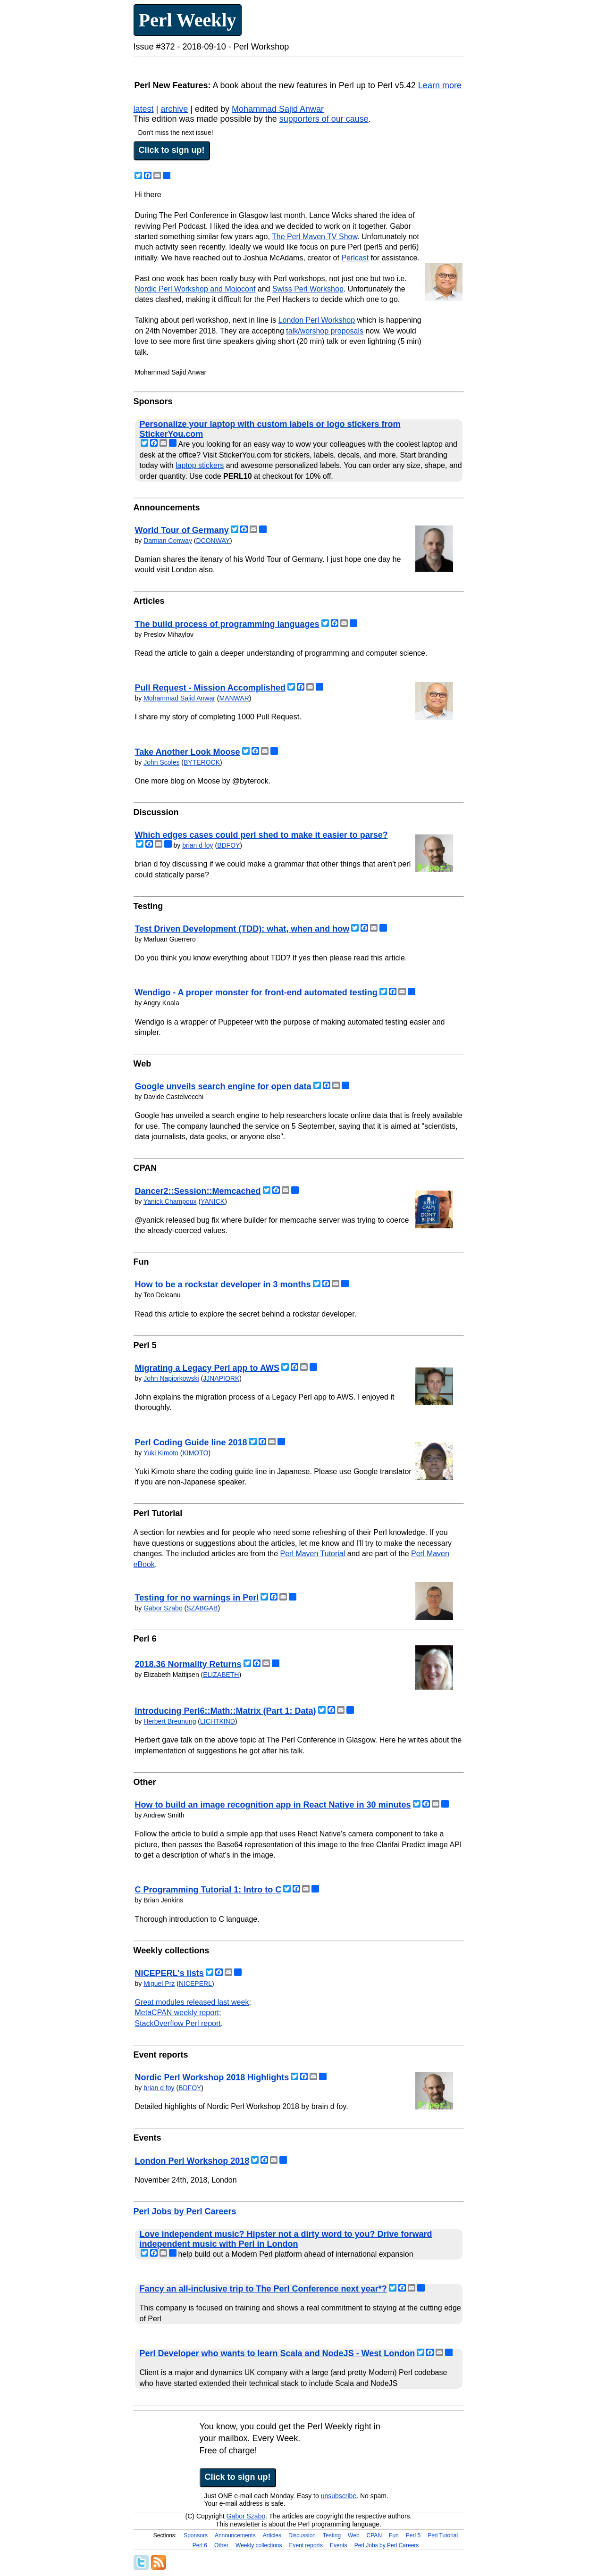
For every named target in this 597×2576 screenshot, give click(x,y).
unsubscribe (339, 2496)
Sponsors (196, 2535)
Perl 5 (413, 2535)
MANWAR (234, 698)
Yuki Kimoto (160, 1453)
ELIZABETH (221, 1674)
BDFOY (228, 845)
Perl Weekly (187, 20)
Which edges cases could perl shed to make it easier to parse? (261, 835)
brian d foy (197, 845)
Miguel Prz (159, 1983)
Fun (394, 2535)
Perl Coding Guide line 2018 (191, 1442)
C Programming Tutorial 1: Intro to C (208, 1889)
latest (144, 109)
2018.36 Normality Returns (188, 1664)
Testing (332, 2535)
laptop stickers (200, 465)
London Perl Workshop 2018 (192, 2161)
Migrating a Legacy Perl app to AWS (207, 1368)
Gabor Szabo (163, 1608)
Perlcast (355, 258)
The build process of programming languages (227, 624)
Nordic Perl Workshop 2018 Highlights (212, 2077)
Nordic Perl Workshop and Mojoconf (195, 289)
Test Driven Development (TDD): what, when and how (242, 929)
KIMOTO (195, 1453)
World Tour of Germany (182, 530)
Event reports (306, 2545)
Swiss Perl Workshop (308, 289)
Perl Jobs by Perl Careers (185, 2211)
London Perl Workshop (316, 320)
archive (174, 109)
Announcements (235, 2535)
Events (338, 2545)
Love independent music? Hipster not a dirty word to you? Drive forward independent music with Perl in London (286, 2239)
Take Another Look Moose (187, 752)
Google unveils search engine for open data (223, 1086)
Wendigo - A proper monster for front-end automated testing (256, 992)
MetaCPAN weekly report (177, 2013)
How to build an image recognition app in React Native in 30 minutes (273, 1804)
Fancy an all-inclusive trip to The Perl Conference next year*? (263, 2288)
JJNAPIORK (221, 1378)
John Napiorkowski (171, 1378)
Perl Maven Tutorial (312, 1554)
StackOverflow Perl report (178, 2023)
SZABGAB (202, 1608)
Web (353, 2535)
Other (221, 2545)
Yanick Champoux (170, 1201)
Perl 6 (200, 2545)
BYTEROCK (202, 762)
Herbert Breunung (169, 1721)
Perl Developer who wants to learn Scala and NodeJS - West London (277, 2353)
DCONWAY (213, 540)
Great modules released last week (192, 2002)
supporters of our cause (324, 119)
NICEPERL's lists (169, 1973)
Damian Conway (167, 540)
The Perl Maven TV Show (314, 237)
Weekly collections (258, 2545)
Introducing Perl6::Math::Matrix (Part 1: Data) (225, 1711)
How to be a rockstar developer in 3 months (223, 1284)
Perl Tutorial (443, 2535)
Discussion (302, 2535)
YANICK (213, 1201)
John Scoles (161, 762)
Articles (272, 2535)
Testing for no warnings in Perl (197, 1597)
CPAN (374, 2535)
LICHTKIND (217, 1721)
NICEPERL (195, 1983)
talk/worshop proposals (324, 331)
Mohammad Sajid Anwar (278, 109)
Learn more (440, 85)
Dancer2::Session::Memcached (198, 1191)
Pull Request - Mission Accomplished (210, 687)
